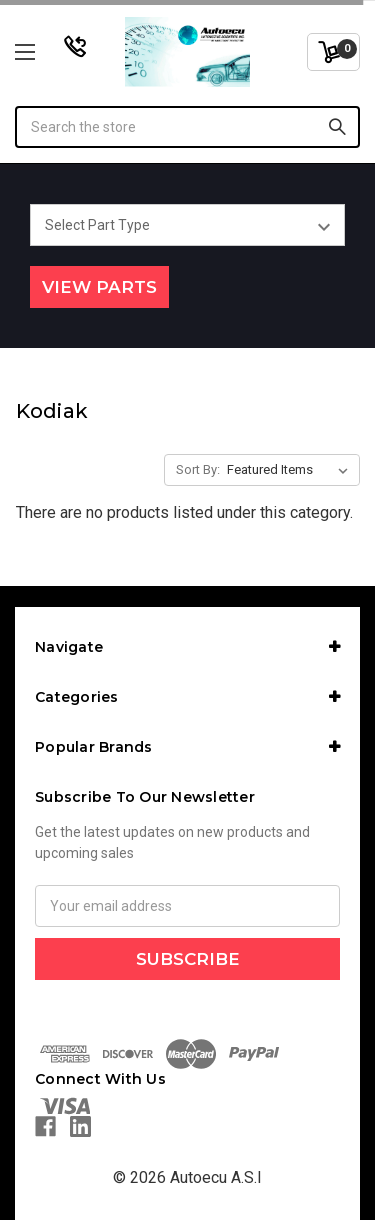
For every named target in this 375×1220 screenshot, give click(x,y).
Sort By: (198, 469)
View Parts (99, 287)
